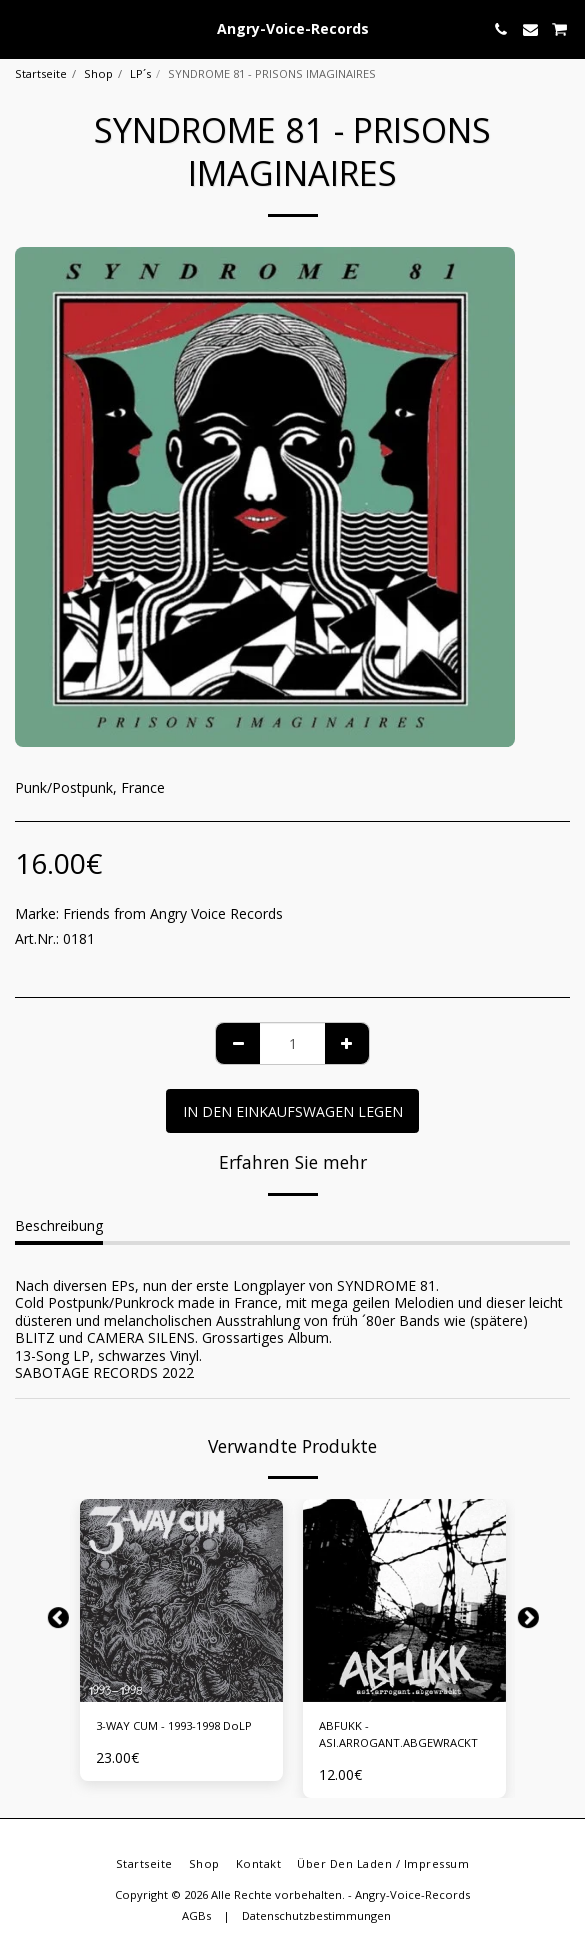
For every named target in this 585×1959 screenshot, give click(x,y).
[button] (22, 28)
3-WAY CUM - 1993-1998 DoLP (174, 1725)
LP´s (140, 73)
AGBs (196, 1915)
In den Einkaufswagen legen (293, 1111)
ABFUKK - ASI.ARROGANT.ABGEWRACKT (398, 1734)
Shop (98, 73)
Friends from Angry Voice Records (173, 913)
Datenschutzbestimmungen (316, 1915)
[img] (181, 1600)
